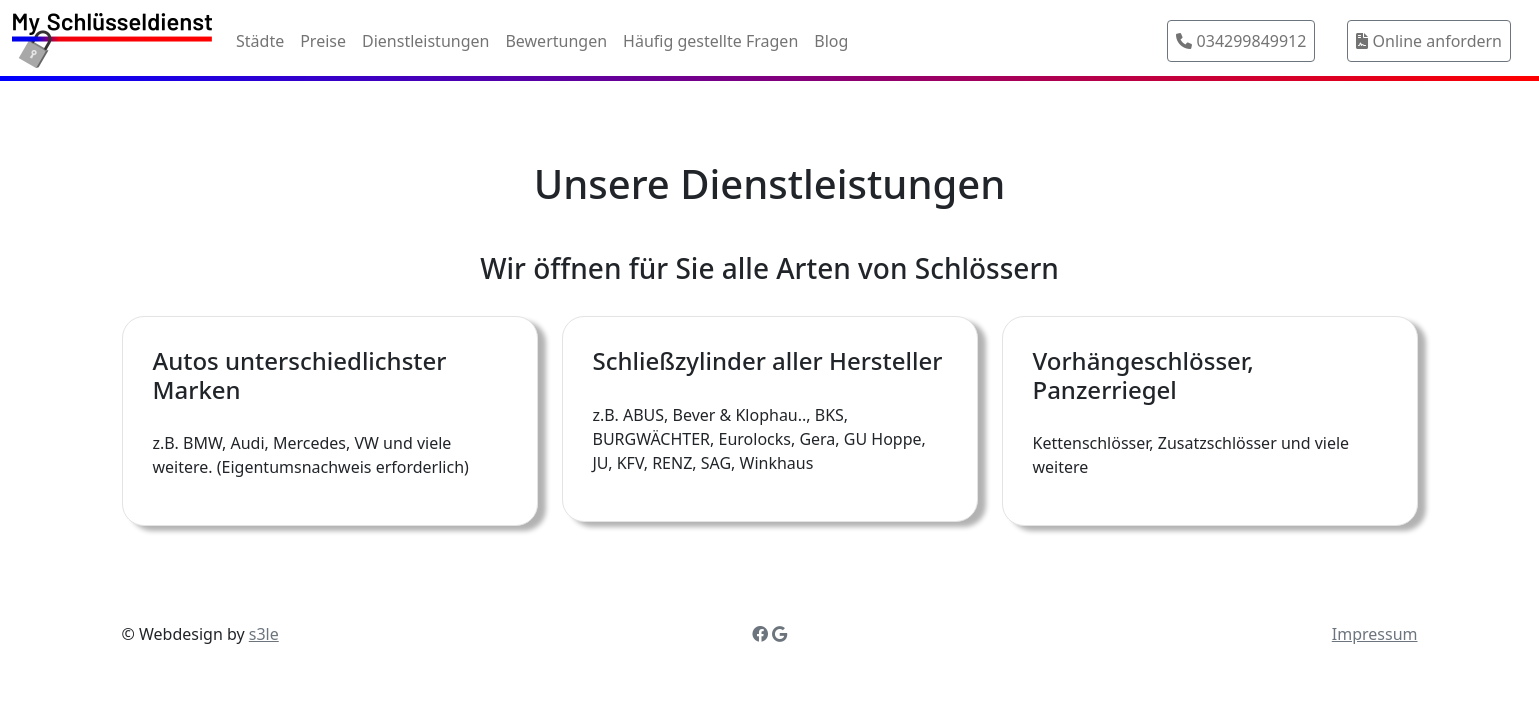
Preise (323, 41)
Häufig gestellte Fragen (710, 41)
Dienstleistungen (425, 41)
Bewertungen (556, 41)
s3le (264, 634)
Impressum (1375, 634)
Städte (260, 41)
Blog (831, 41)
